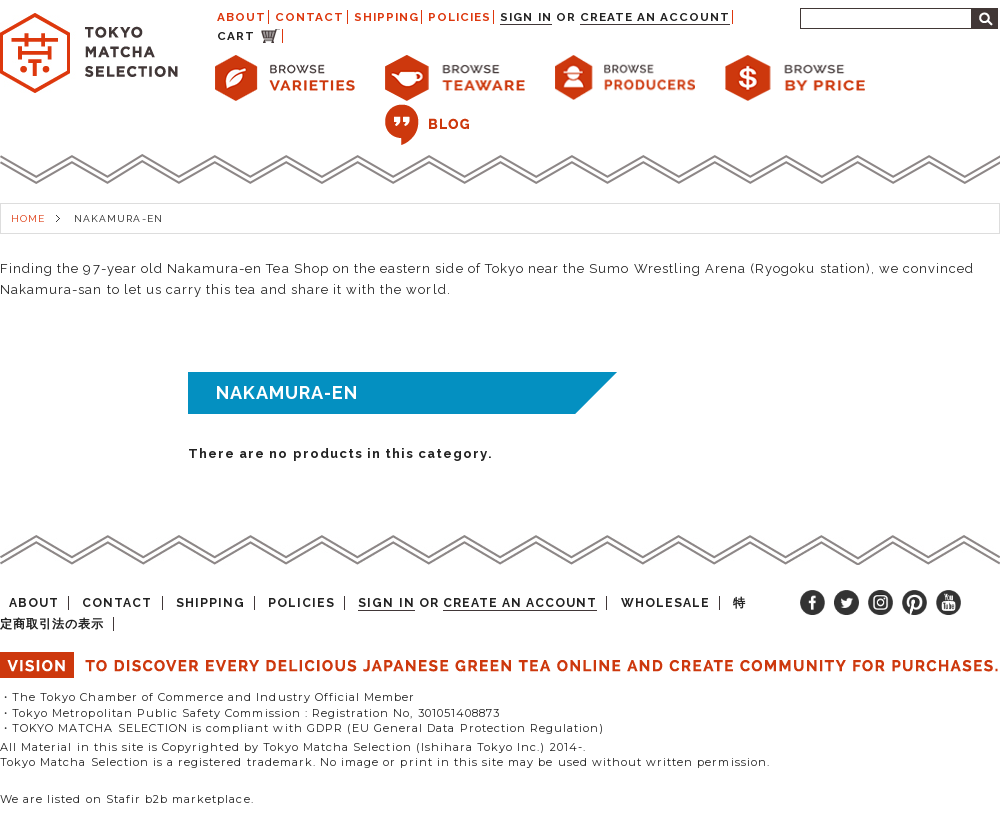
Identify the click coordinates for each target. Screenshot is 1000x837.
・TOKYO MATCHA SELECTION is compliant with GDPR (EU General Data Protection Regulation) (302, 728)
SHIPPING (386, 17)
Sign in (525, 17)
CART (236, 36)
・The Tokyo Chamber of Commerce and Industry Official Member (207, 697)
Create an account (655, 17)
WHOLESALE (665, 603)
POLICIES (459, 17)
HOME (28, 218)
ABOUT (241, 17)
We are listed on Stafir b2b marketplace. (127, 799)
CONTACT (309, 17)
